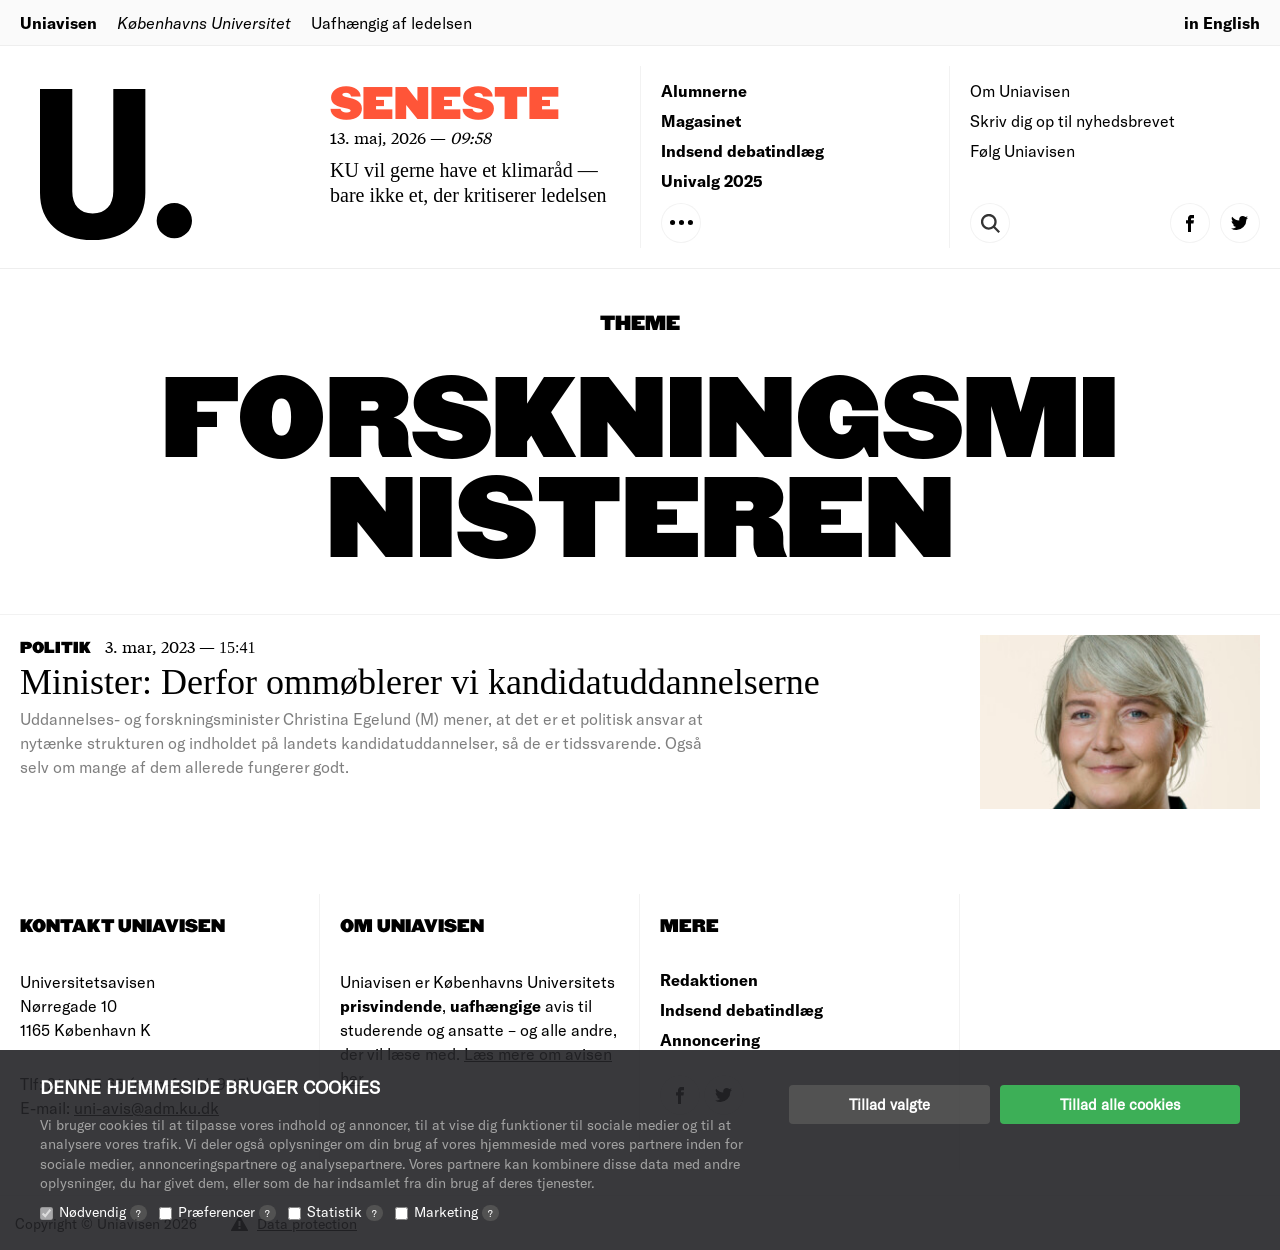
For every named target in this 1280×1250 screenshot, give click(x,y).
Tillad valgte (889, 1104)
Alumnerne (704, 90)
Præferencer (227, 1211)
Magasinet (701, 120)
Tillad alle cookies (1120, 1104)
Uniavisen (58, 22)
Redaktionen (709, 979)
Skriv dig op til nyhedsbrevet (1072, 120)
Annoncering (710, 1039)
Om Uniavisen (1020, 90)
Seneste (445, 105)
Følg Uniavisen (1022, 150)
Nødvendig (103, 1211)
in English (1222, 22)
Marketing (456, 1211)
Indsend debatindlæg (742, 150)
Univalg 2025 (712, 180)
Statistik (345, 1211)
